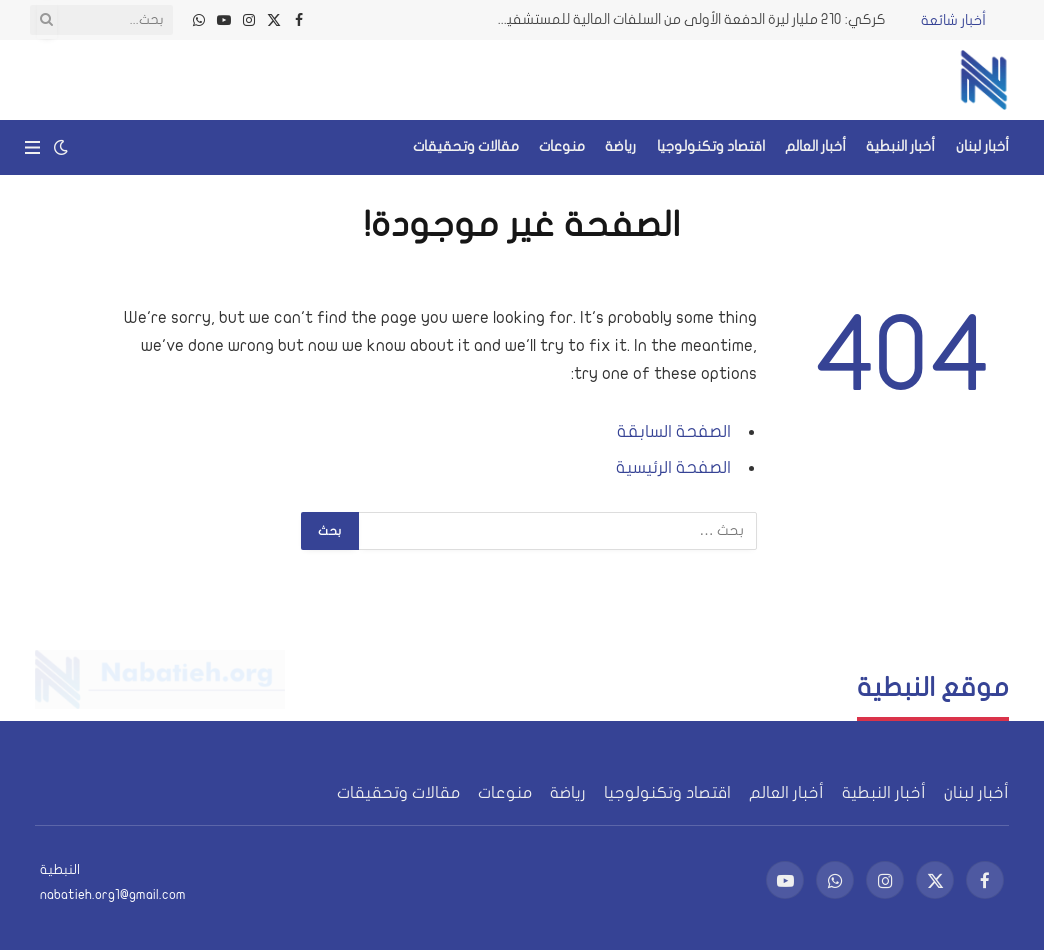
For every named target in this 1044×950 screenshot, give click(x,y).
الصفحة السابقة (674, 431)
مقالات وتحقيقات (466, 146)
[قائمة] (32, 147)
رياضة (620, 146)
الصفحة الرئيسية (673, 467)
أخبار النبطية (900, 146)
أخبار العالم (815, 146)
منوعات (562, 146)
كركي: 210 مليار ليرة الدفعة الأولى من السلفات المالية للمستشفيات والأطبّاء (686, 19)
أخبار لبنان (982, 146)
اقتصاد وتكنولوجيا (711, 146)
